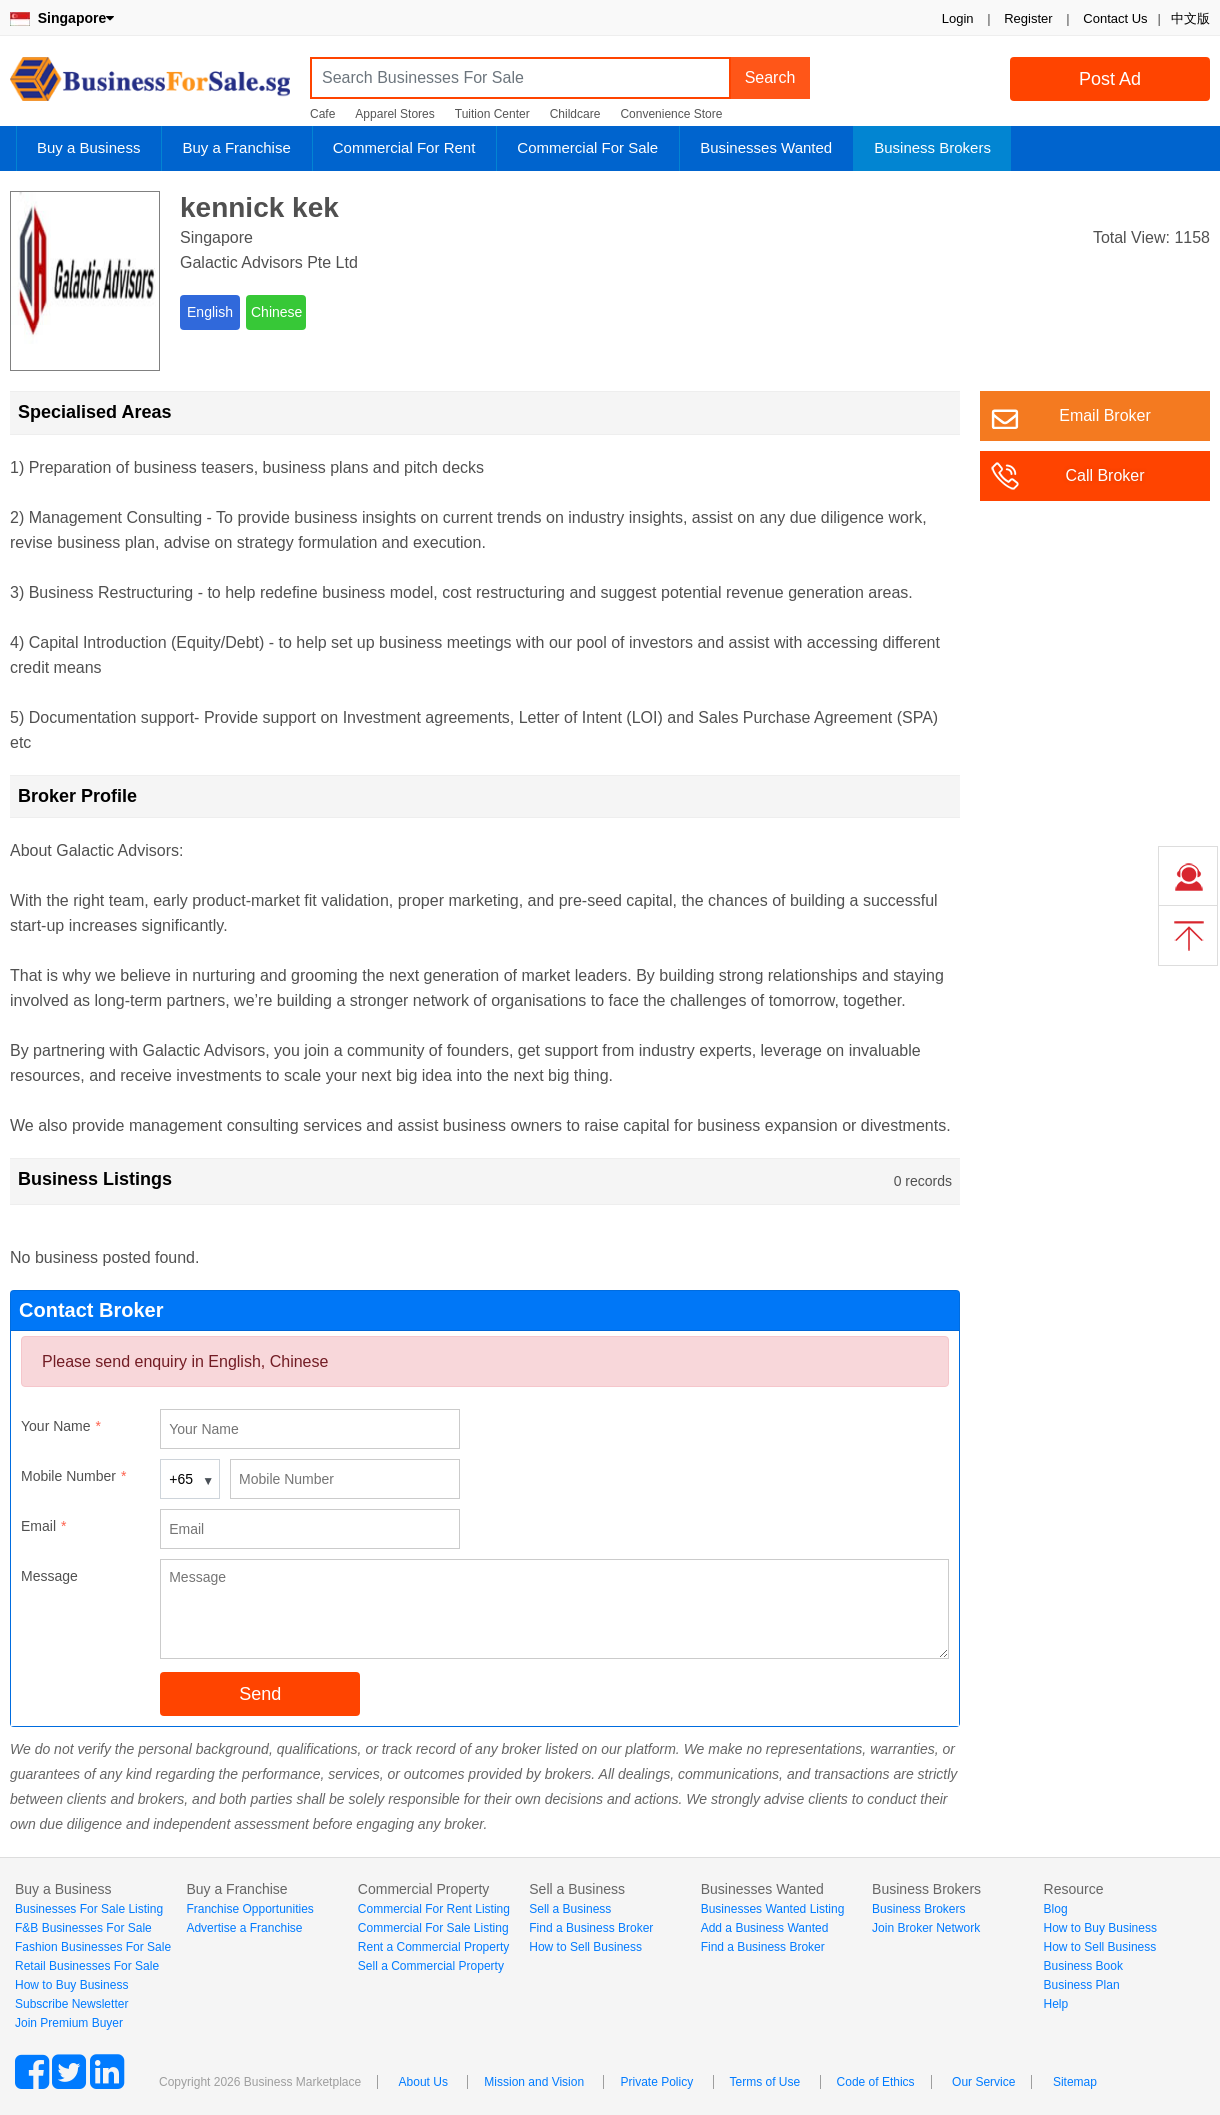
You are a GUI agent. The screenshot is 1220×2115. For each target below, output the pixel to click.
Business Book (1083, 1966)
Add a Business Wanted (765, 1928)
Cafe (322, 114)
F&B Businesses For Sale (83, 1928)
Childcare (575, 114)
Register (1028, 18)
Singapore (62, 18)
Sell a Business (570, 1909)
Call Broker (1104, 475)
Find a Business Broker (591, 1928)
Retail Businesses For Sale (87, 1966)
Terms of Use (765, 2082)
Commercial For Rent (404, 147)
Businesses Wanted (766, 147)
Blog (1056, 1909)
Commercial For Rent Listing (434, 1909)
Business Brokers (932, 147)
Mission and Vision (534, 2082)
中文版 (1190, 18)
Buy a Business (88, 147)
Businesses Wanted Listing (773, 1909)
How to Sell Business (585, 1947)
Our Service (983, 2082)
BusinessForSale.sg (150, 85)
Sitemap (1075, 2082)
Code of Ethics (876, 2082)
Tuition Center (492, 114)
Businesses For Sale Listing (89, 1909)
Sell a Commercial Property (431, 1966)
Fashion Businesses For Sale (93, 1947)
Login (958, 18)
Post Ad (1110, 79)
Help (1056, 2004)
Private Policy (656, 2082)
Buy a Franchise (236, 147)
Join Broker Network (926, 1928)
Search (770, 77)
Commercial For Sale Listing (433, 1928)
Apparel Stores (394, 114)
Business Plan (1082, 1985)
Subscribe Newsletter (71, 2004)
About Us (423, 2082)
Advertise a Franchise (244, 1928)
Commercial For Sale (587, 147)
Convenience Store (671, 114)
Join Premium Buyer (69, 2023)
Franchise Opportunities (249, 1909)
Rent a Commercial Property (433, 1947)
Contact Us (1115, 18)
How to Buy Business (71, 1985)
